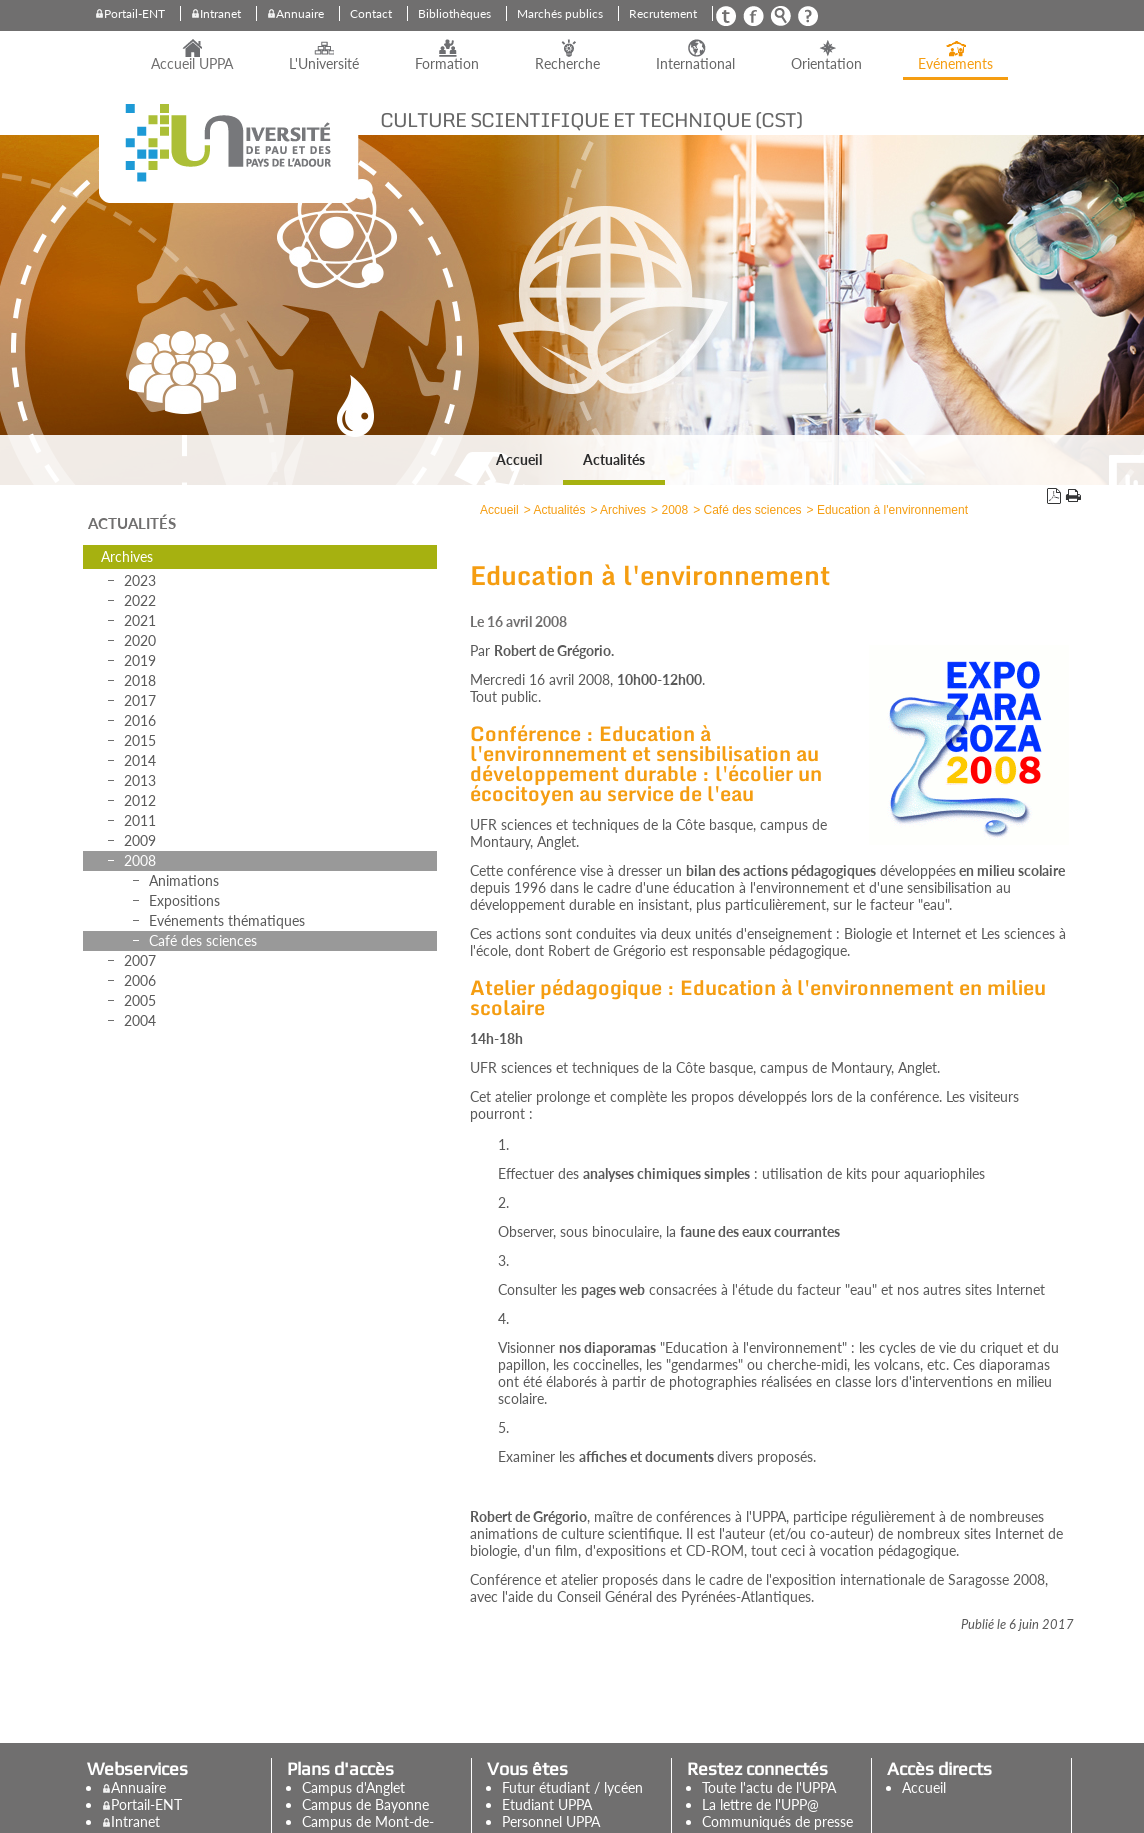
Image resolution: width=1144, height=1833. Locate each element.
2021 (140, 620)
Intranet (220, 13)
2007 (140, 960)
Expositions (184, 900)
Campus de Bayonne (365, 1804)
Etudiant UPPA (547, 1804)
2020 (140, 640)
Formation (447, 64)
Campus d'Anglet (353, 1787)
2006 (140, 980)
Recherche (567, 64)
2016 (140, 720)
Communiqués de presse (777, 1821)
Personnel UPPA (551, 1821)
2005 (140, 1000)
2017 (140, 700)
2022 (140, 600)
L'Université (324, 64)
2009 (140, 840)
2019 (140, 660)
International (695, 64)
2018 (140, 680)
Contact (371, 13)
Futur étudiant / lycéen (572, 1787)
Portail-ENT (134, 13)
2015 (140, 740)
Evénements (955, 64)
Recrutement (663, 13)
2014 (140, 760)
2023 (140, 580)
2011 (140, 820)
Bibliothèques (454, 13)
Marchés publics (560, 13)
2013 (140, 780)
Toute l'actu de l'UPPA (769, 1787)
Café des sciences (203, 940)
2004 (140, 1020)
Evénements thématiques (227, 920)
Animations (184, 880)
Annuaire (300, 13)
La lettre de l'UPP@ (760, 1804)
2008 (140, 860)
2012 (140, 800)
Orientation (826, 64)
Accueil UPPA (192, 64)
